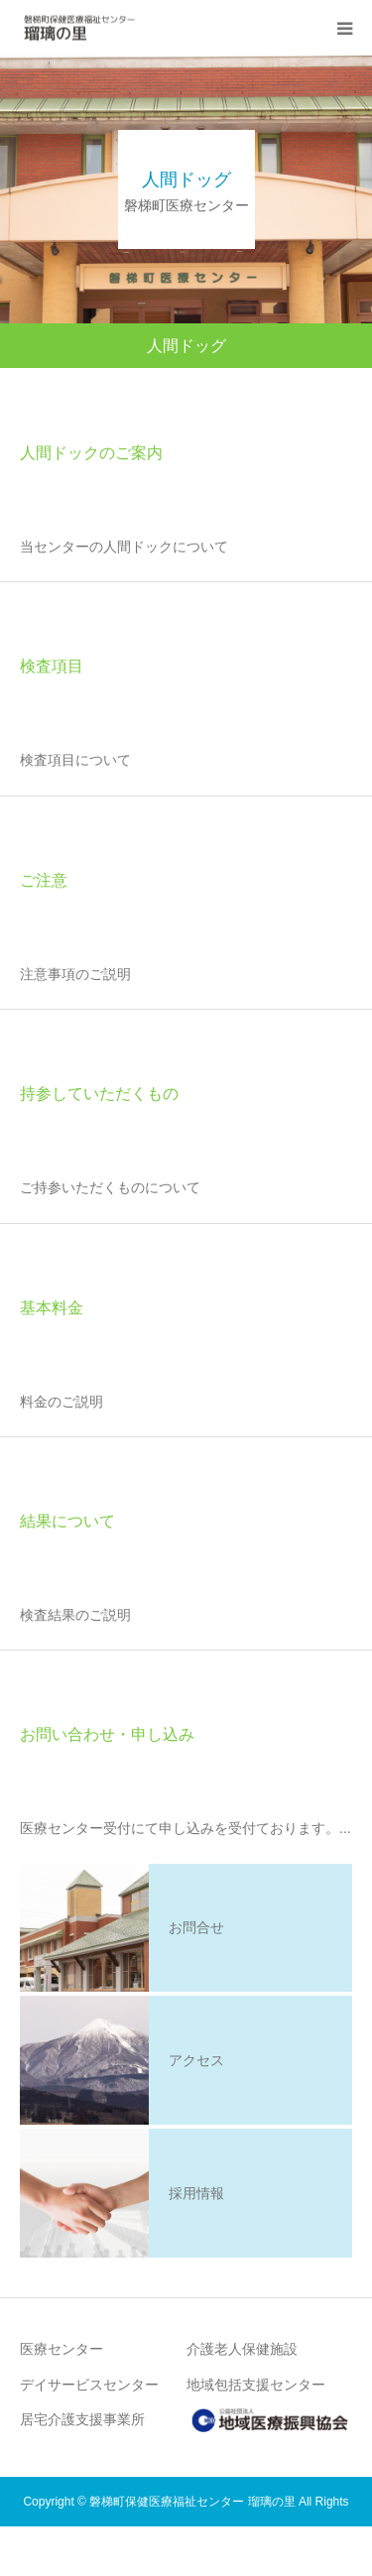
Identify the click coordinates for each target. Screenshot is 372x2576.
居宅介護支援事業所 (82, 2419)
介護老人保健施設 (242, 2349)
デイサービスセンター (89, 2384)
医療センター (61, 2349)
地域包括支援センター (255, 2384)
